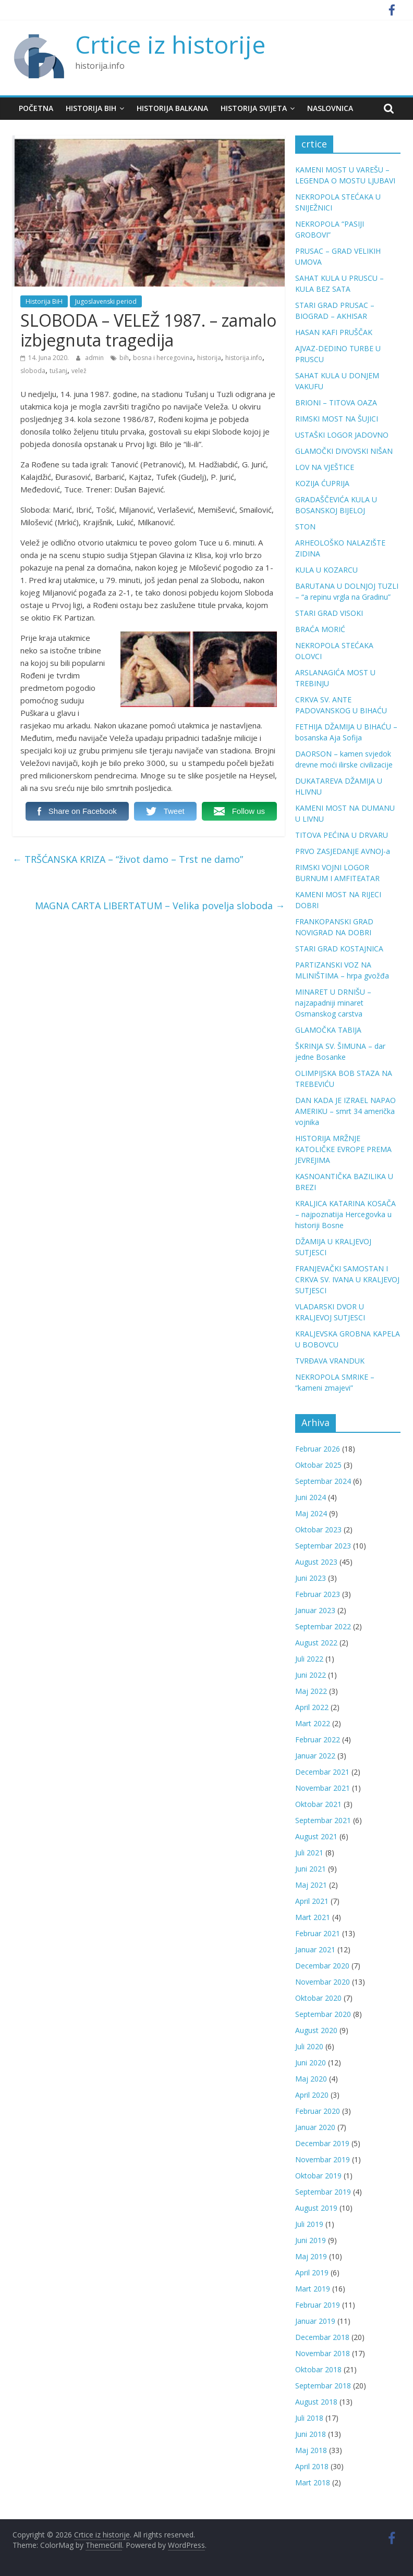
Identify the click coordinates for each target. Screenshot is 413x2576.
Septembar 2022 (323, 1626)
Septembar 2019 (323, 2192)
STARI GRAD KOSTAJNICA (339, 948)
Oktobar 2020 (318, 1998)
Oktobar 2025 (318, 1465)
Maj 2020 (311, 2079)
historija (209, 357)
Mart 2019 (312, 2289)
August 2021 (316, 1836)
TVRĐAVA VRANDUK (330, 1361)
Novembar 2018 (322, 2353)
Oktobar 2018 (318, 2369)
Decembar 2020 (322, 1966)
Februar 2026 (317, 1449)
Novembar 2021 (322, 1788)
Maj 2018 (311, 2450)
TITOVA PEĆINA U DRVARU (341, 835)
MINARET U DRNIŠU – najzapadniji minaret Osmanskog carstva (333, 1003)
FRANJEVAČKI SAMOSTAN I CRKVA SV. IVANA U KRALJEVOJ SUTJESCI (347, 1279)
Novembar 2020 (322, 1982)
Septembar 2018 (323, 2386)
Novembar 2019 (322, 2159)
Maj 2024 (311, 1513)
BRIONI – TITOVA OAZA (336, 402)
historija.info (243, 357)
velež (79, 370)
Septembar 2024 (323, 1481)
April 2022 (312, 1707)
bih (124, 357)
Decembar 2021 (322, 1772)
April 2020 (312, 2095)
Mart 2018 (312, 2482)
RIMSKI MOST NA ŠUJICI (336, 419)
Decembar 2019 (322, 2143)
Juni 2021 (310, 1869)
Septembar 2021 (323, 1820)
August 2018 (316, 2402)
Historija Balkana (172, 108)
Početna (36, 108)
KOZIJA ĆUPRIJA (322, 483)
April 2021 (312, 1901)
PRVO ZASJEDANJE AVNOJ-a (342, 851)
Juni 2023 (310, 1578)
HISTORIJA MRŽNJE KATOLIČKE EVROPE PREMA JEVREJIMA (343, 1149)
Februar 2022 (317, 1739)
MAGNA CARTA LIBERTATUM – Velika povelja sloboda (160, 905)
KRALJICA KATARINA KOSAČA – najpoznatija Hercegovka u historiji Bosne (345, 1214)
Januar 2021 (315, 1949)
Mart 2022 (312, 1723)
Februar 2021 (317, 1933)
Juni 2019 (310, 2240)
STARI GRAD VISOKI (329, 613)
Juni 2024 (310, 1497)
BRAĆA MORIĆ (320, 629)
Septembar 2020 (323, 2014)
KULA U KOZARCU (326, 570)
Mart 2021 (312, 1917)
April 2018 (312, 2466)
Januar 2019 (315, 2321)
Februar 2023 (317, 1594)
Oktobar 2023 (318, 1529)
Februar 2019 (317, 2305)
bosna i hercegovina (163, 357)
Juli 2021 (309, 1852)
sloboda (32, 370)
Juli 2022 (309, 1659)
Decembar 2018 (322, 2337)
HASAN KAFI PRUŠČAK (333, 332)
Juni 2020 (310, 2062)
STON (305, 526)
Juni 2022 (310, 1675)
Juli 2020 (309, 2046)
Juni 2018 (310, 2434)
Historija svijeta (254, 108)
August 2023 (316, 1562)
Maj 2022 (311, 1691)
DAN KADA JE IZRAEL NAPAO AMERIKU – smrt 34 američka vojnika (345, 1111)
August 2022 (316, 1643)
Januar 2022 (315, 1756)
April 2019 (312, 2272)
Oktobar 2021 (318, 1804)
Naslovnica (330, 108)
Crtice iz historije (170, 44)
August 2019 (316, 2208)
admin (95, 357)
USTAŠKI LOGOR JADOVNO (341, 435)
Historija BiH (91, 108)
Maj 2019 (311, 2256)
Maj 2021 (311, 1885)
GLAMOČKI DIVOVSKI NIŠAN (344, 451)
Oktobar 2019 (318, 2176)
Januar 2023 (315, 1610)
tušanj (58, 370)
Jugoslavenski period (106, 301)
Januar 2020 (315, 2127)
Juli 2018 (309, 2418)
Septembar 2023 (323, 1546)
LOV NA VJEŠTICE (324, 467)
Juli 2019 (309, 2224)
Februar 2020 (317, 2111)
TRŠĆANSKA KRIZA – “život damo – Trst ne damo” (128, 859)
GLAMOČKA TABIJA (328, 1030)
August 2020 (316, 2030)
